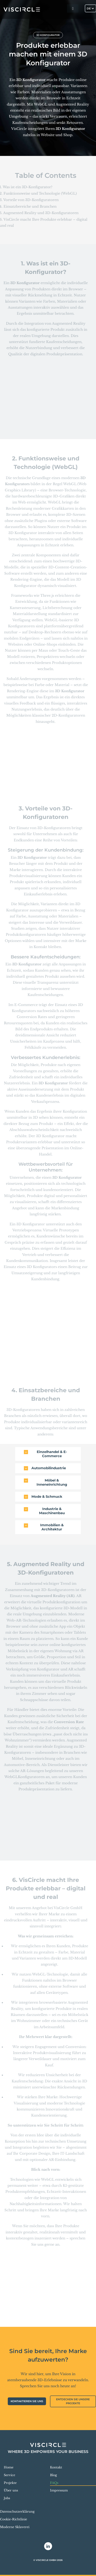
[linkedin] (48, 2546)
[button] (48, 1454)
